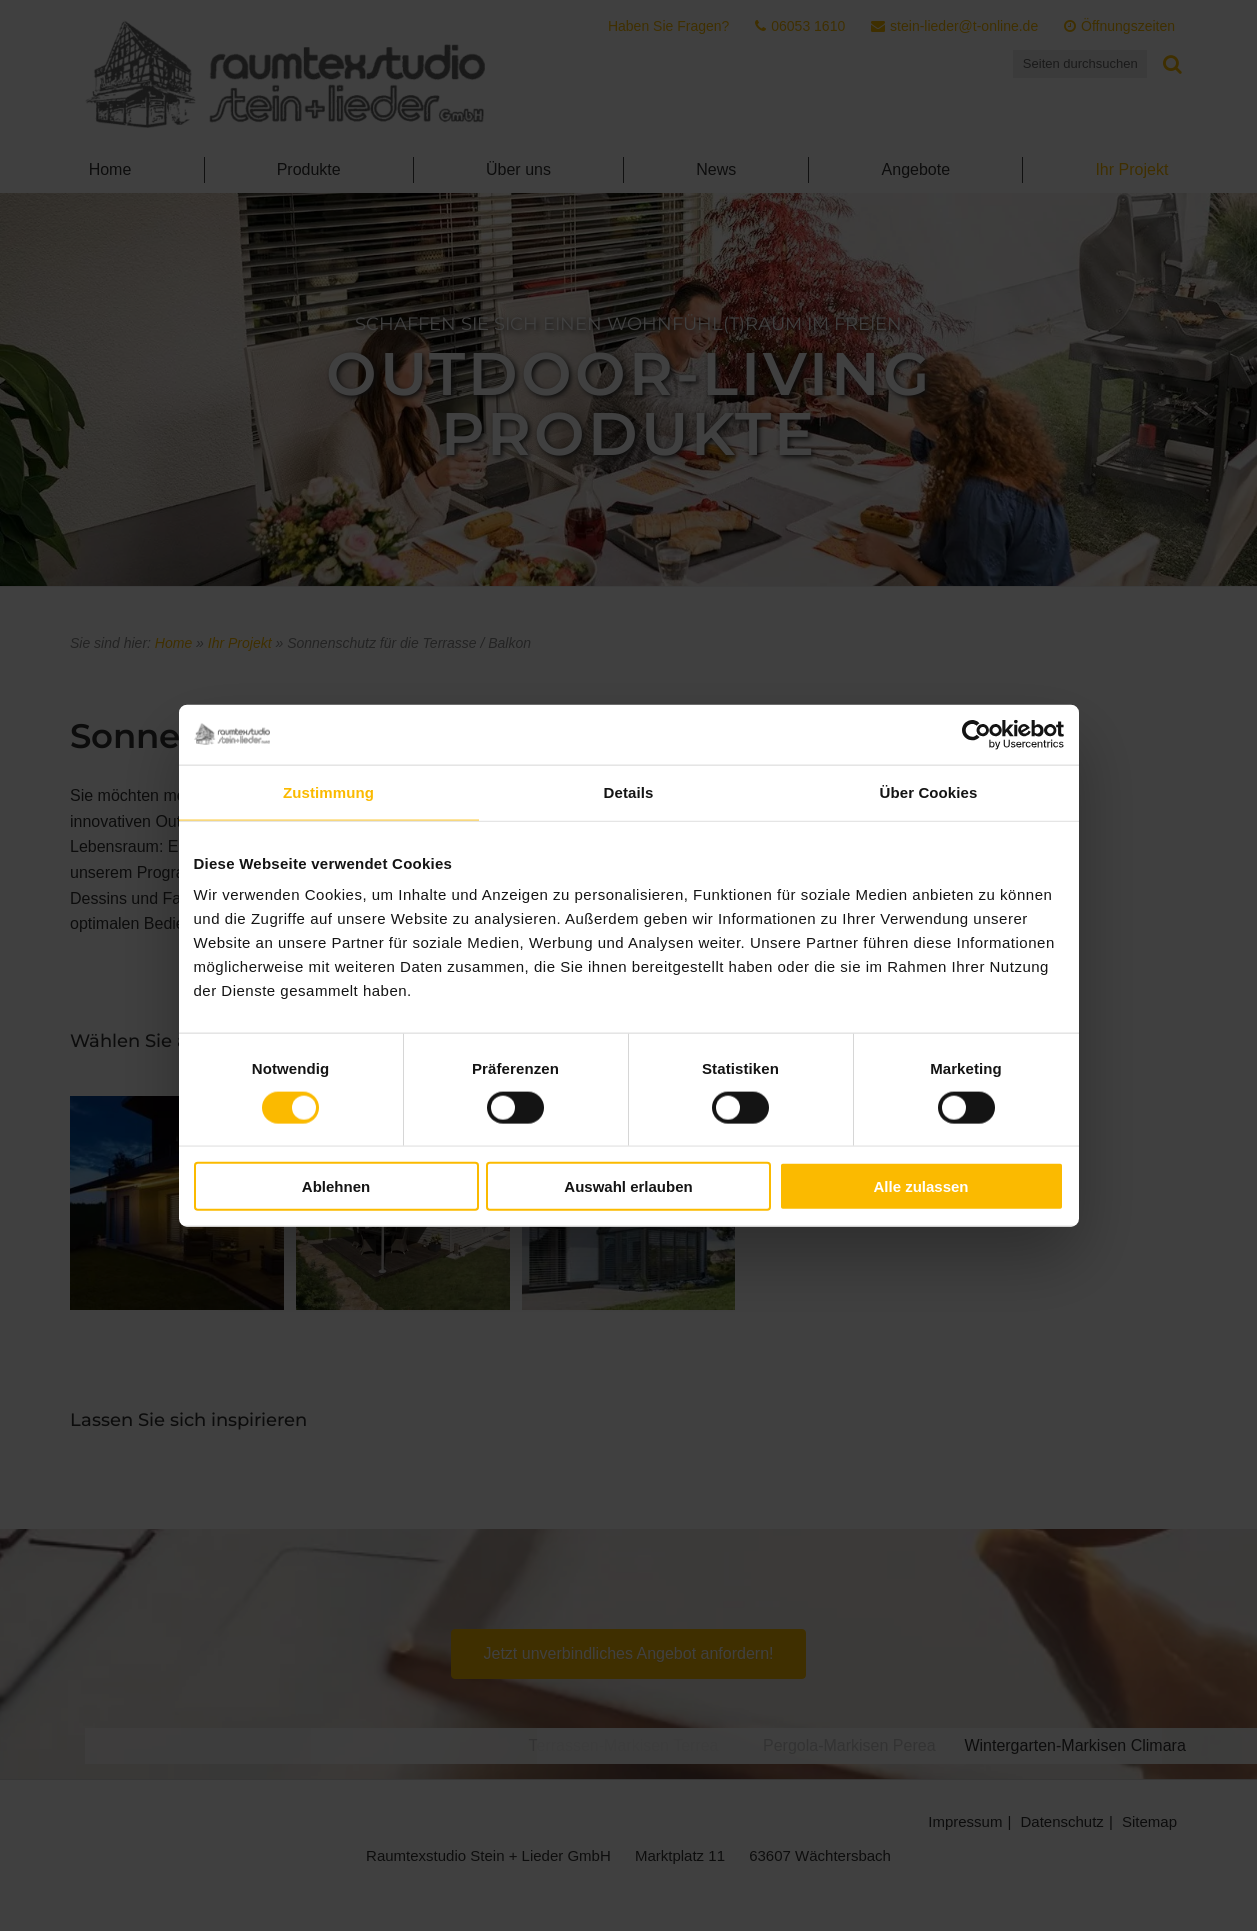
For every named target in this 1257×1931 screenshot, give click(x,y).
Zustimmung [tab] (328, 791)
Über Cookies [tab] (929, 791)
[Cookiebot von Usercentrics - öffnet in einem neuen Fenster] (976, 734)
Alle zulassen (920, 1186)
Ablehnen (336, 1186)
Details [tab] (629, 791)
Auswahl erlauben (628, 1186)
